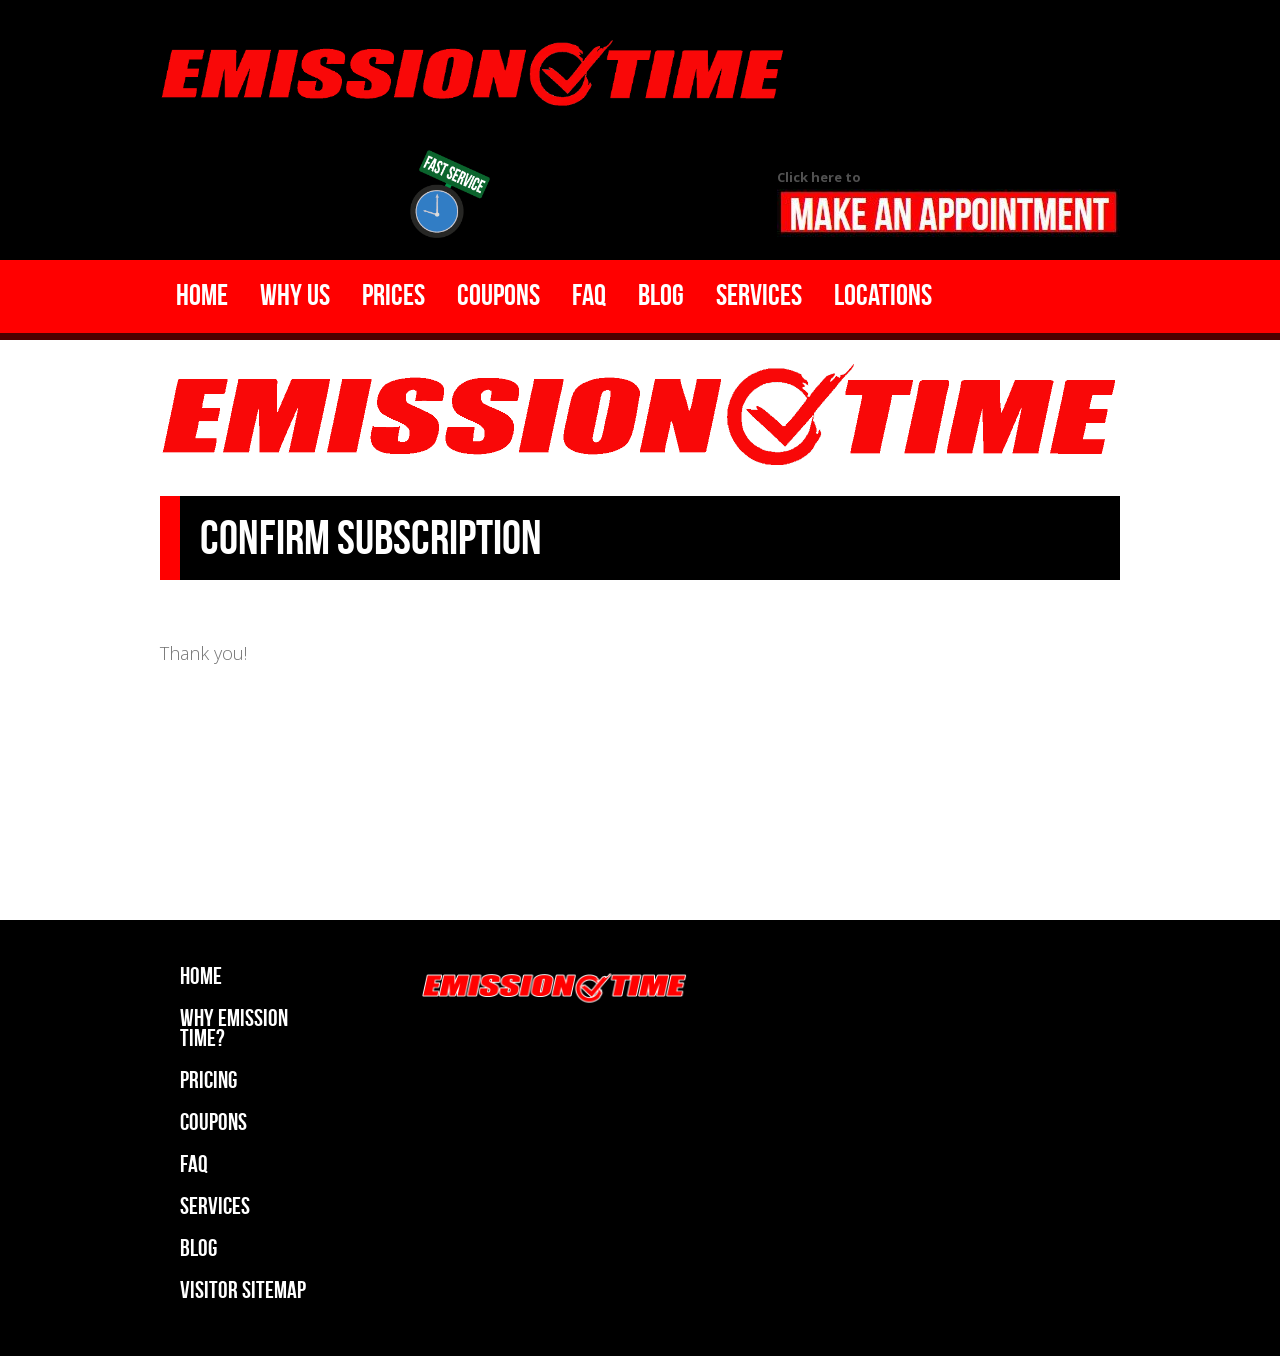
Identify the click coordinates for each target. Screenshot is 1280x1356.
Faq (589, 296)
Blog (661, 296)
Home (202, 296)
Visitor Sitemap (243, 1290)
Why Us (295, 296)
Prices (393, 296)
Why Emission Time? (234, 1028)
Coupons (498, 296)
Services (759, 296)
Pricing (208, 1080)
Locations (883, 296)
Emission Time (473, 95)
